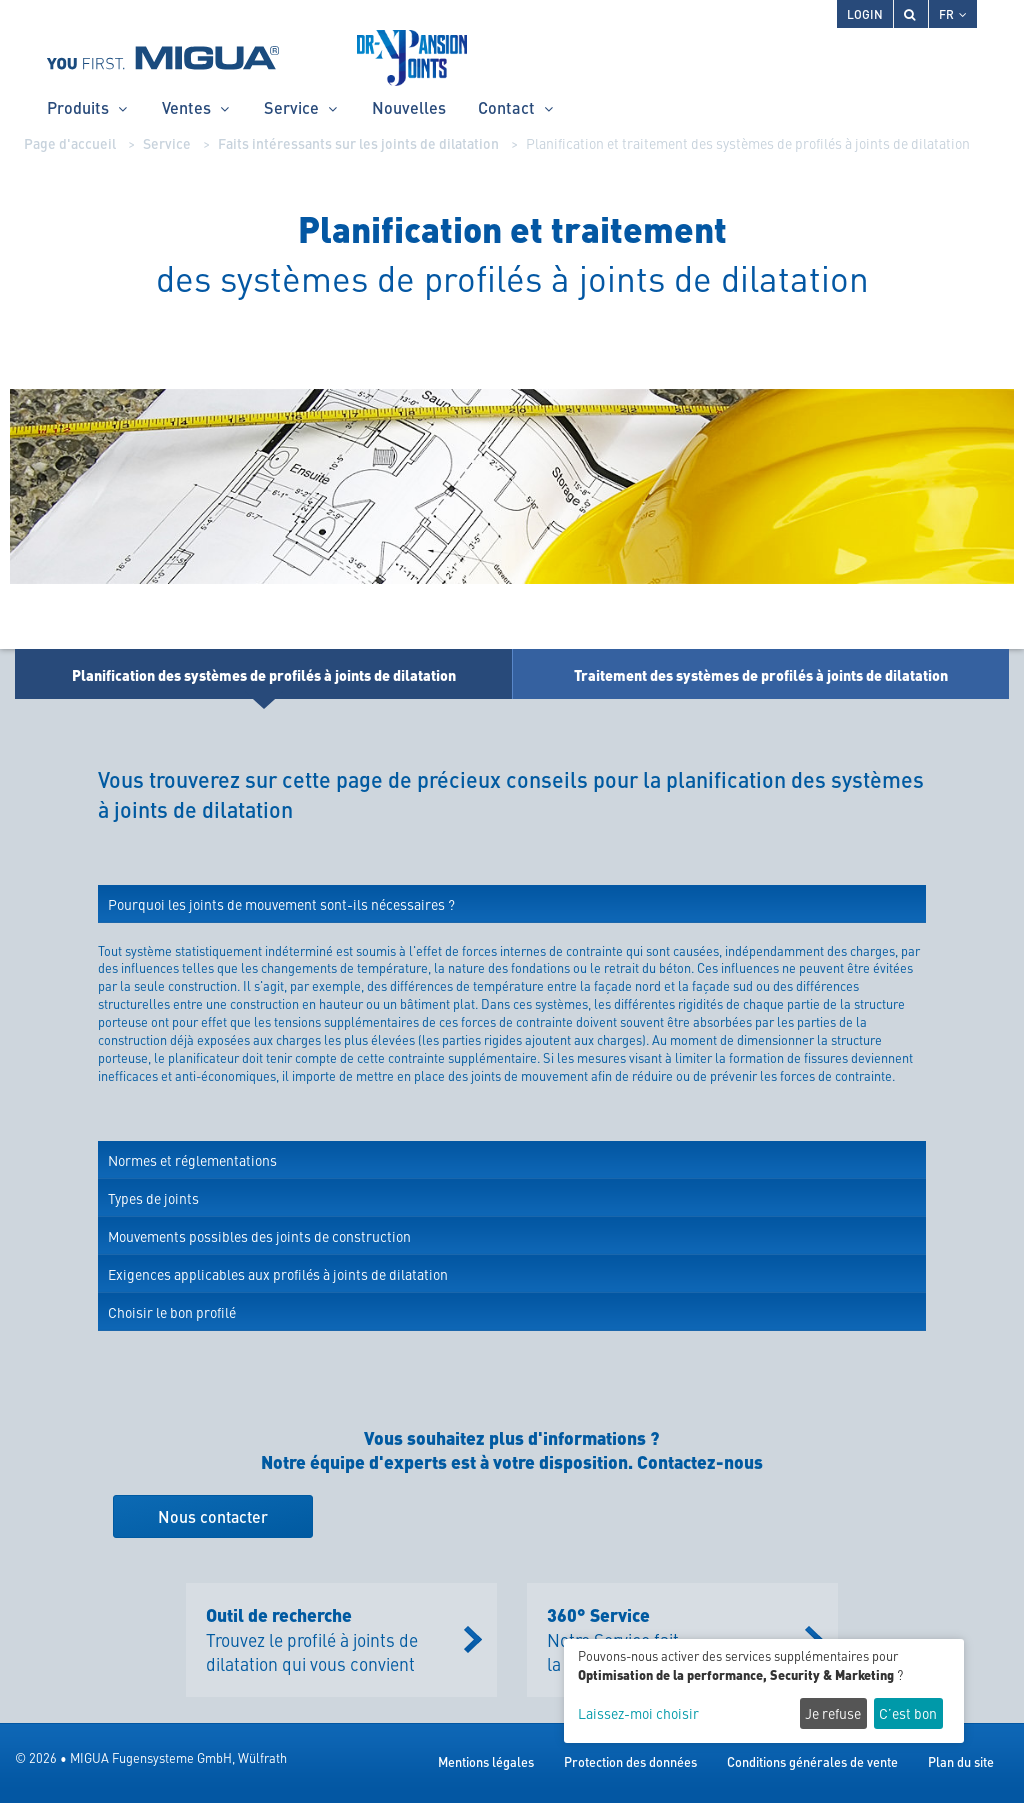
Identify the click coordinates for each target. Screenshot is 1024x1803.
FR (953, 13)
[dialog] (764, 1691)
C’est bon (908, 1713)
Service (167, 143)
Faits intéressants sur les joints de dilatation (358, 143)
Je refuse (833, 1713)
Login (865, 13)
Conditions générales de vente (812, 1761)
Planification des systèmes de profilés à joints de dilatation (264, 674)
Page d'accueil (70, 143)
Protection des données (630, 1761)
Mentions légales (486, 1761)
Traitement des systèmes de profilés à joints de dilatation (761, 674)
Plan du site (961, 1761)
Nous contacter (213, 1516)
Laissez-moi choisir (638, 1713)
